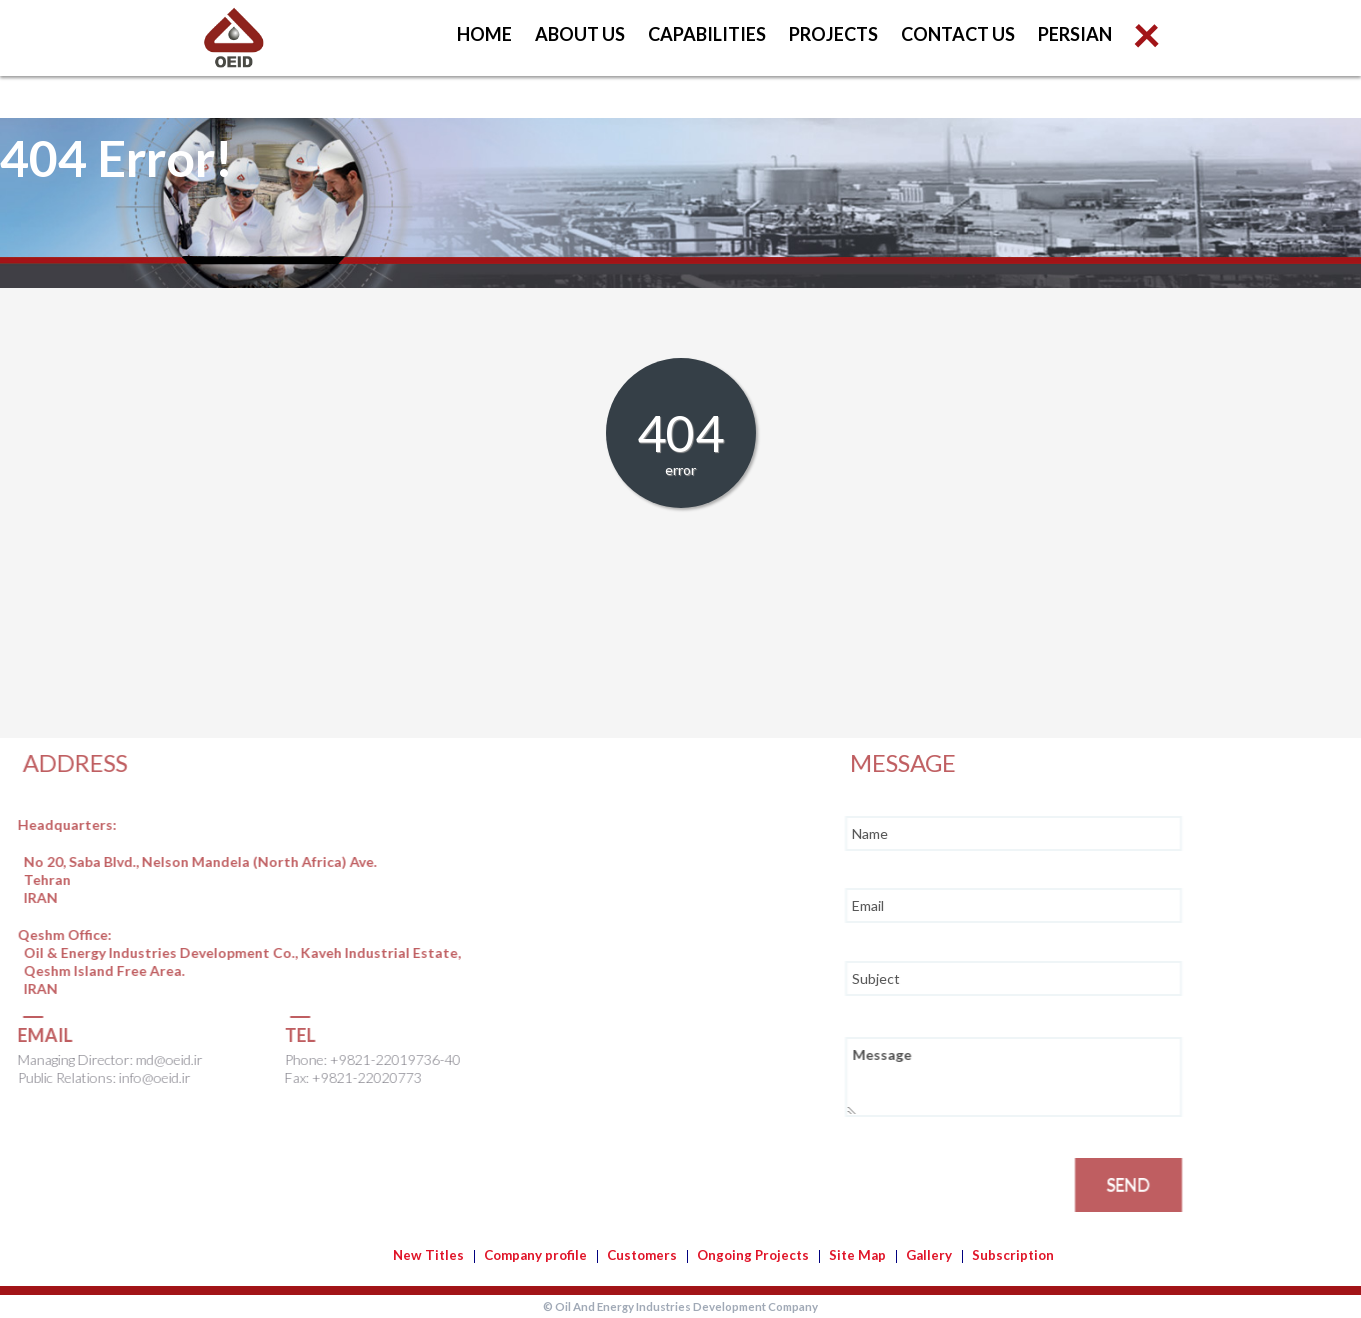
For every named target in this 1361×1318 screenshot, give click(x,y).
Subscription (1013, 1255)
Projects (833, 34)
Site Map (857, 1255)
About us (580, 34)
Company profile (535, 1255)
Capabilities (707, 34)
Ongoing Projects (753, 1255)
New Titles (428, 1255)
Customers (642, 1255)
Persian (1075, 34)
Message (1072, 1077)
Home (484, 34)
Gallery (929, 1255)
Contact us (958, 34)
